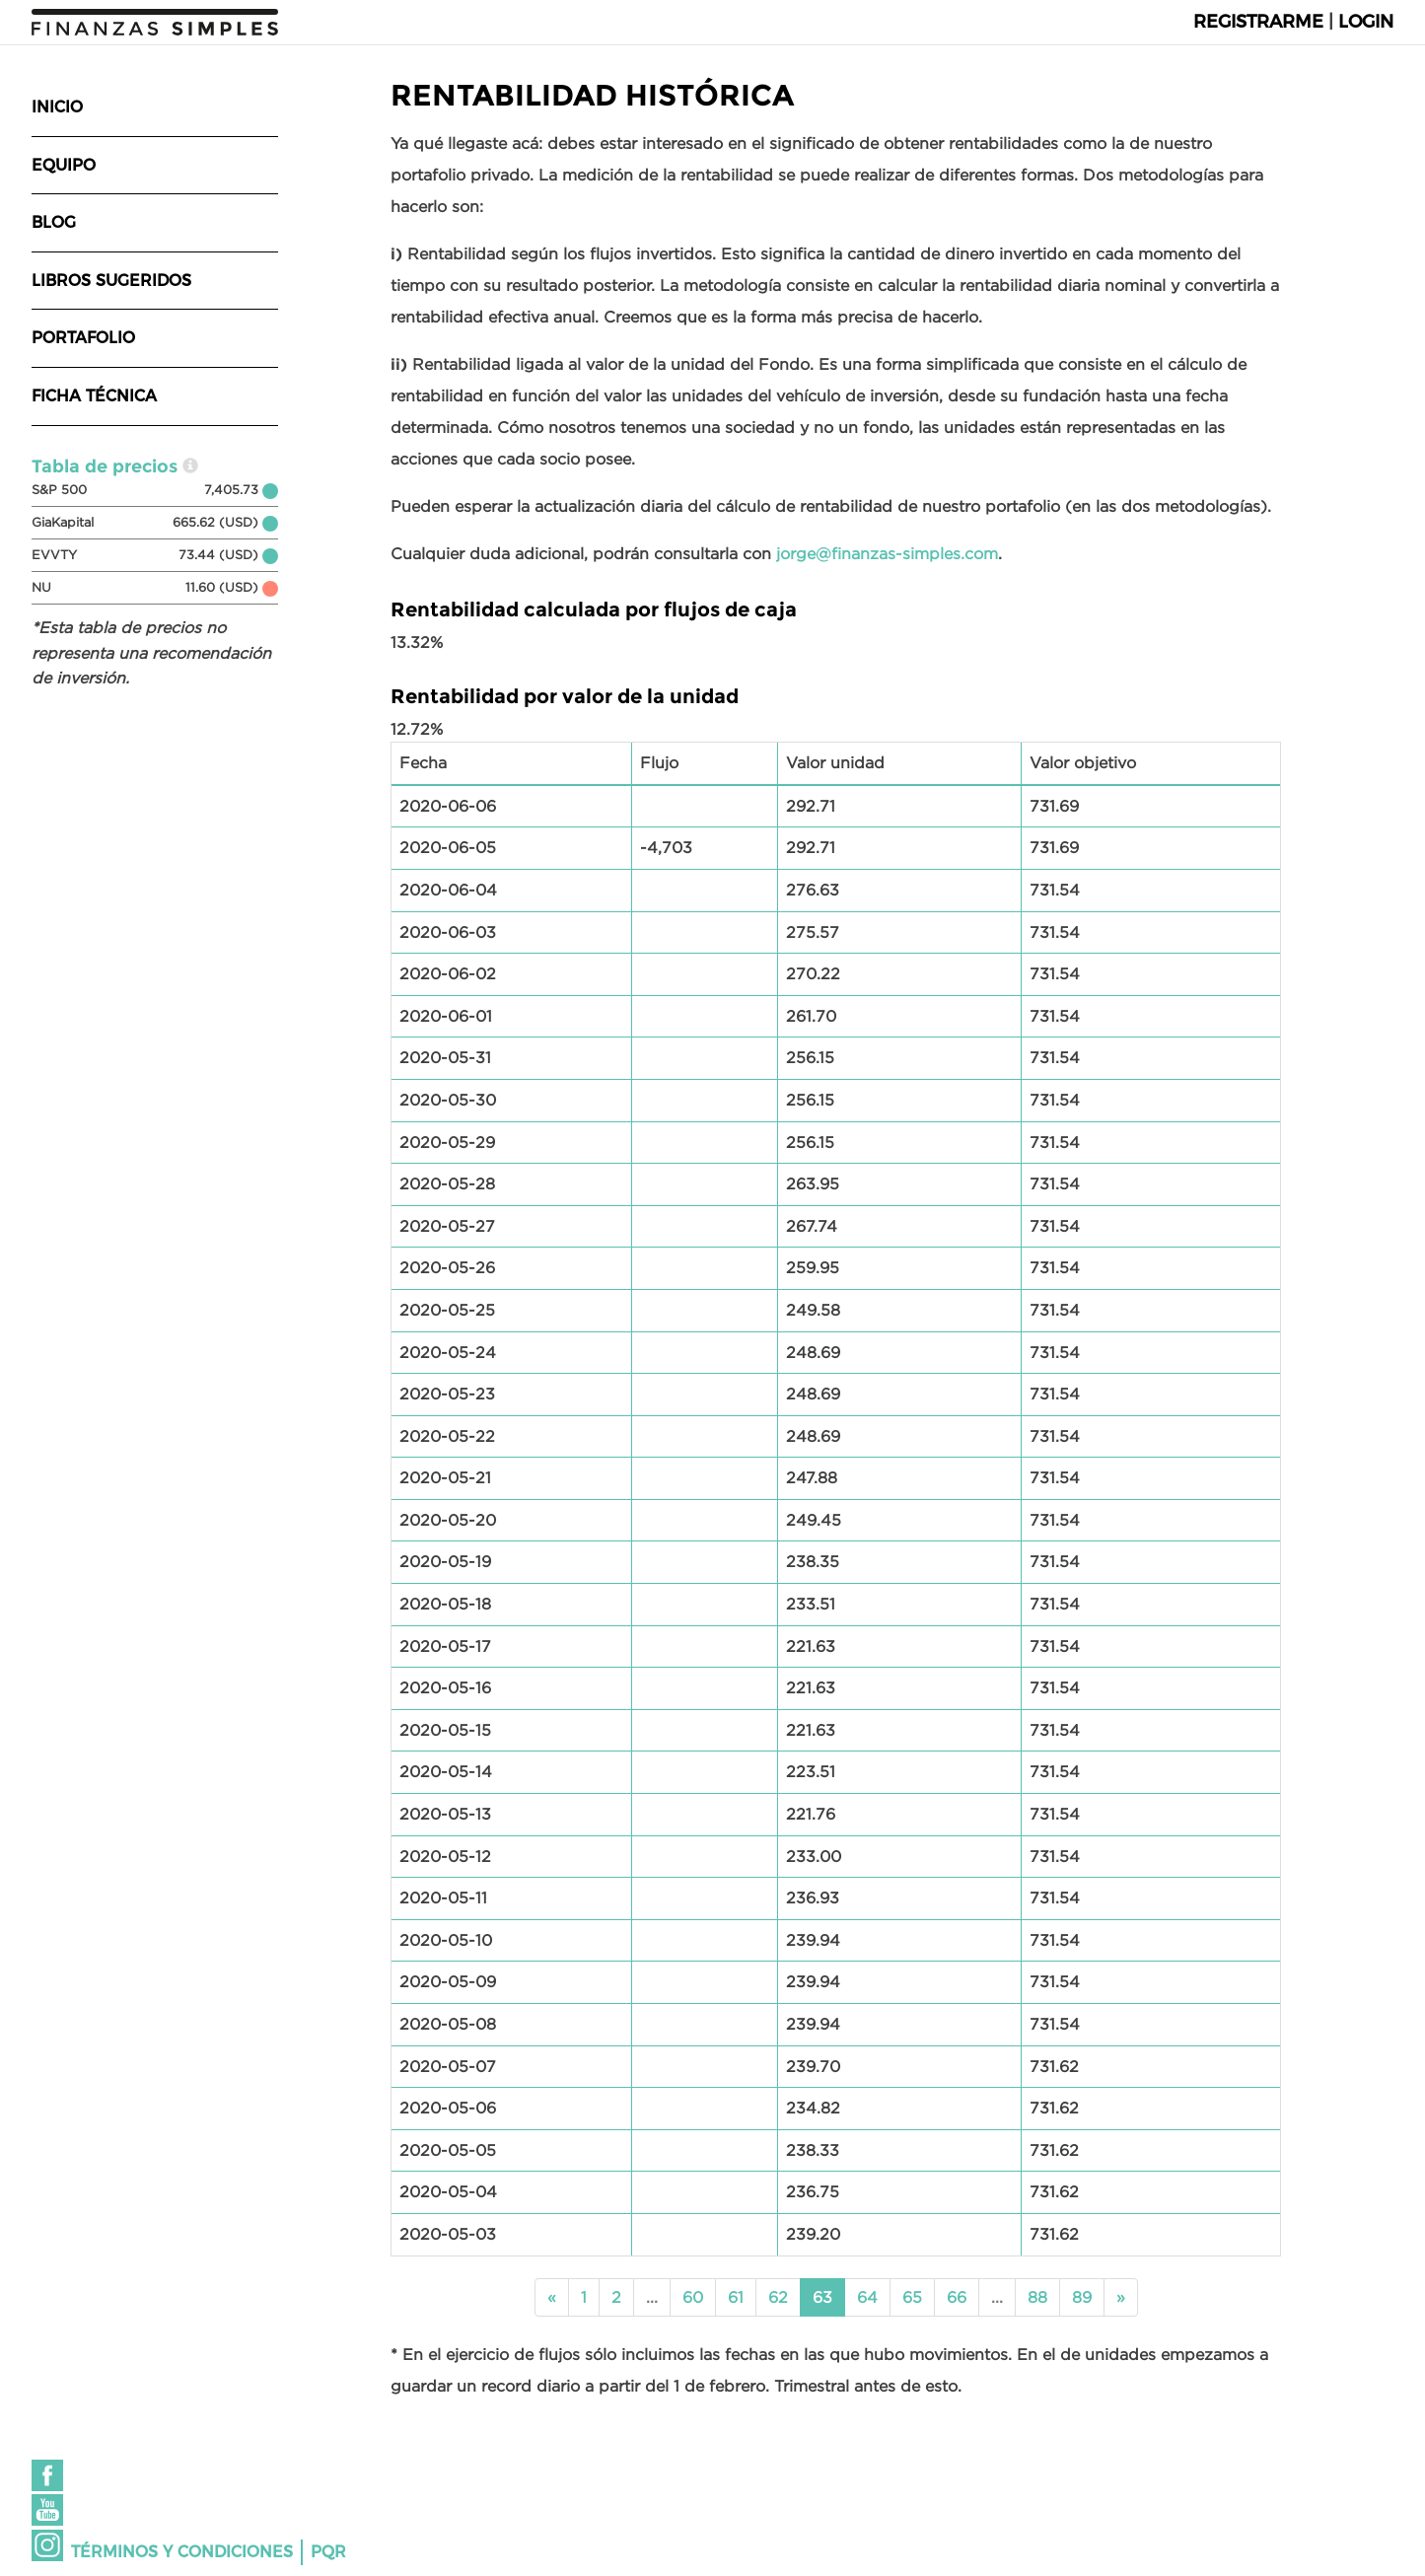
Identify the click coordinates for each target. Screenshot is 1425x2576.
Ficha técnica (94, 396)
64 (867, 2297)
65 (912, 2297)
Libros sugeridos (111, 280)
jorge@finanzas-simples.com (887, 553)
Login (1365, 22)
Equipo (64, 165)
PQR (328, 2551)
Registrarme (1258, 22)
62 (778, 2297)
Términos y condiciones (182, 2551)
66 (956, 2297)
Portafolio (83, 337)
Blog (54, 222)
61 (736, 2297)
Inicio (57, 107)
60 (692, 2297)
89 (1082, 2297)
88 (1037, 2297)
